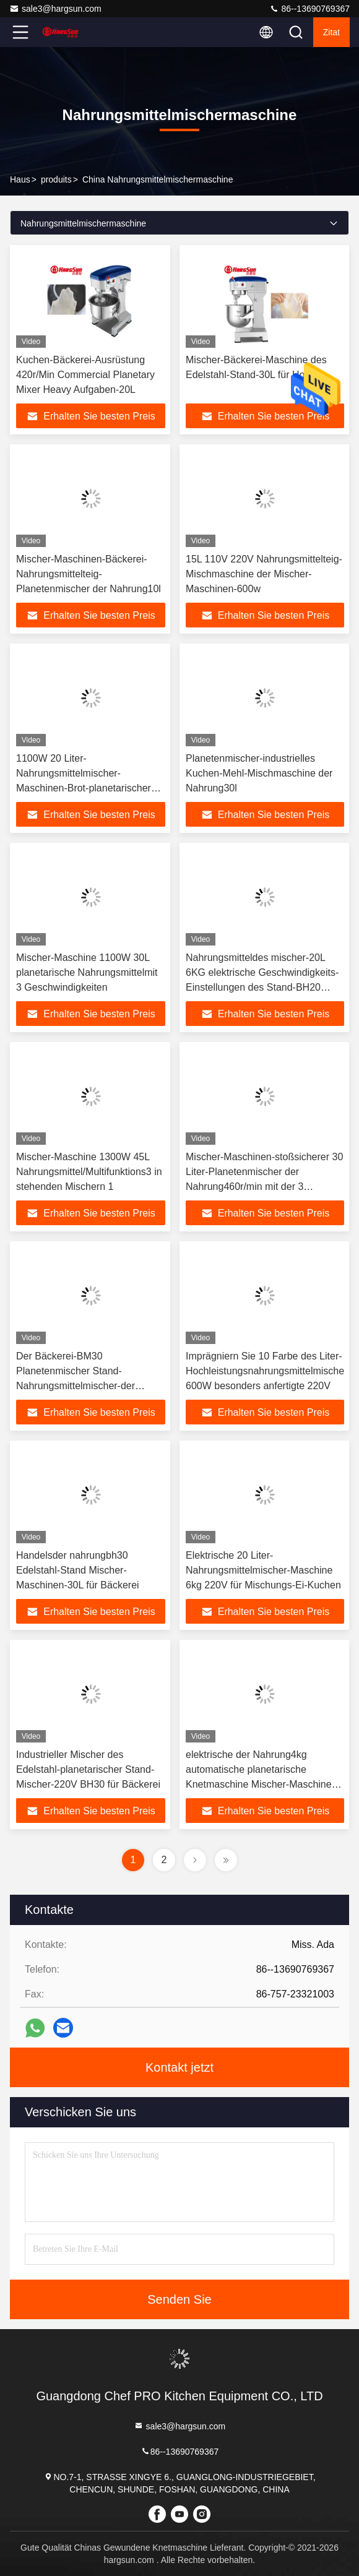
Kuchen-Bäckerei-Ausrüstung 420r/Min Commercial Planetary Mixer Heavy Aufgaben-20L (85, 375)
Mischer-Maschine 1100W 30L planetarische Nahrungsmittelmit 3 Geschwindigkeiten (87, 972)
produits (56, 179)
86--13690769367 (309, 9)
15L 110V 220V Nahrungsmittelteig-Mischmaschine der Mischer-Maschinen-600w (264, 574)
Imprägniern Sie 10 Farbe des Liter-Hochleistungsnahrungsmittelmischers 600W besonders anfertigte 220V (269, 1371)
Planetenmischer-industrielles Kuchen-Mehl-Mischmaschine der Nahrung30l (259, 773)
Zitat (331, 32)
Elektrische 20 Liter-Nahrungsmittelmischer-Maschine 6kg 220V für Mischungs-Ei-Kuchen (263, 1570)
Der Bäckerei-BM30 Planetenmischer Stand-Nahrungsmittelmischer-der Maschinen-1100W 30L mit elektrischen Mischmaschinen (80, 1386)
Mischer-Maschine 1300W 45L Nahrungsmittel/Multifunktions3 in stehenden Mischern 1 (89, 1172)
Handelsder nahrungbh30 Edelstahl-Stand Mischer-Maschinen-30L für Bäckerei (77, 1570)
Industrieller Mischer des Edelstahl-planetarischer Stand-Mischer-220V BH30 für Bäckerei (88, 1769)
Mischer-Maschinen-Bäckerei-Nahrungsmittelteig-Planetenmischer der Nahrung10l (88, 574)
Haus (20, 179)
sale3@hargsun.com (55, 9)
